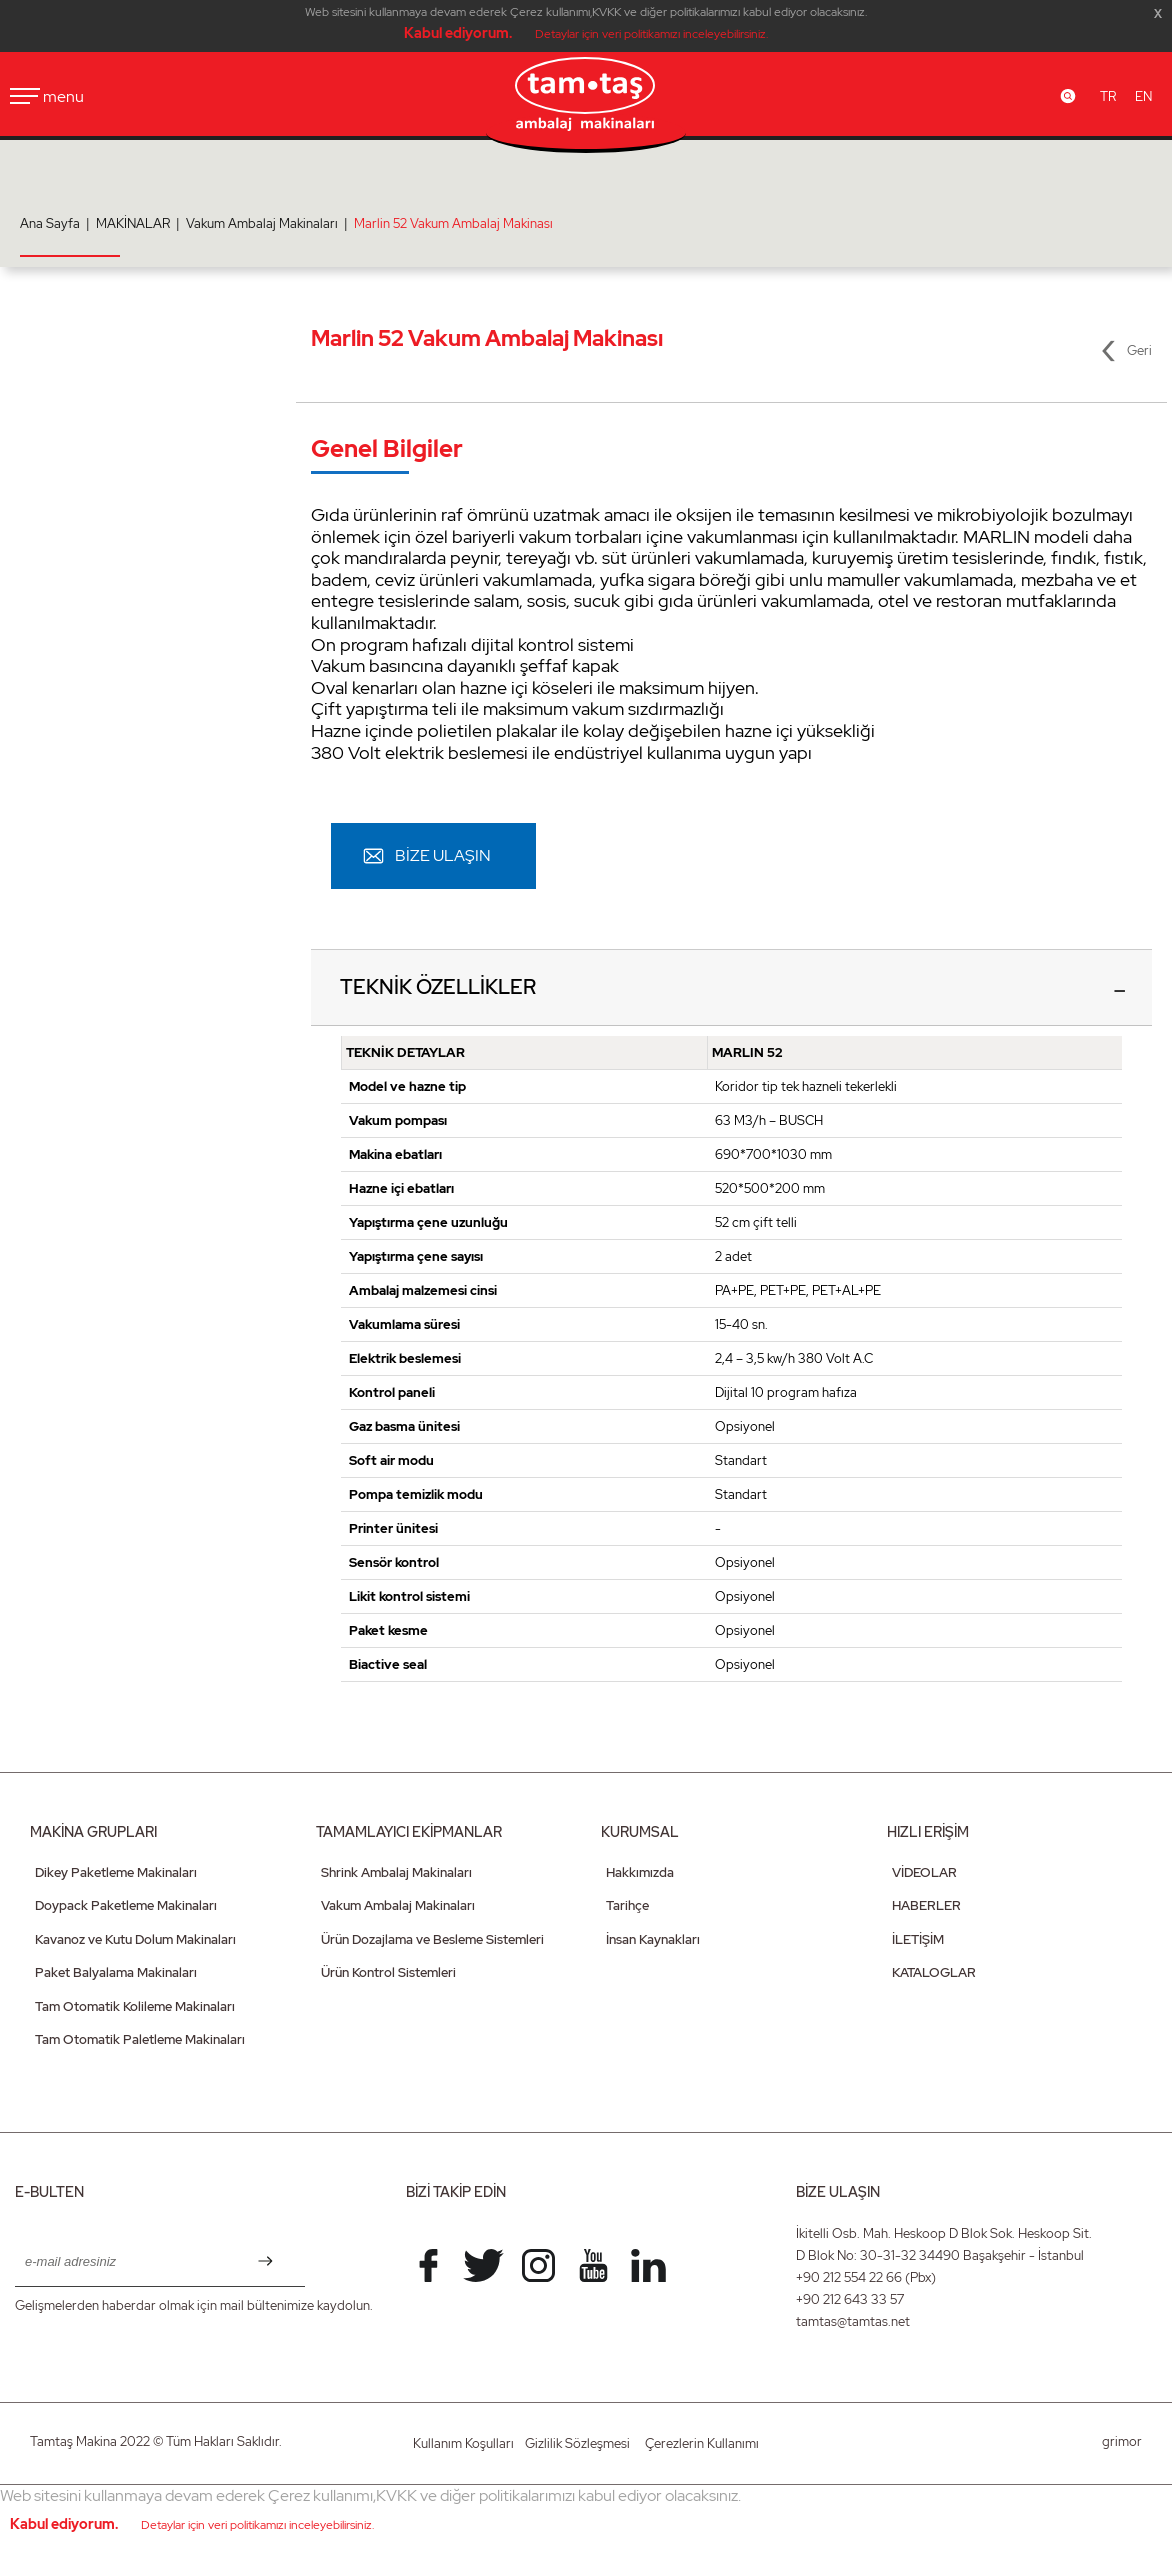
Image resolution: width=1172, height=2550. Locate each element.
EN (1143, 96)
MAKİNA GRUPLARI (93, 1833)
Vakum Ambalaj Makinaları (398, 1907)
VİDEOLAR (924, 1873)
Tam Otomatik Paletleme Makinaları (140, 2041)
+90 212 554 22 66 (849, 2278)
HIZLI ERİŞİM (928, 1833)
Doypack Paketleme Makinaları (126, 1907)
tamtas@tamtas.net (853, 2322)
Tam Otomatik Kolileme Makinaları (135, 2007)
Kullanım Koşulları (463, 2444)
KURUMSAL (640, 1833)
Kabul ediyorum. (458, 33)
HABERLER (926, 1907)
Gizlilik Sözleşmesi (577, 2444)
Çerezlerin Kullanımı (702, 2444)
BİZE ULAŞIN (443, 855)
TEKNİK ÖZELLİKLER (439, 988)
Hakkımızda (640, 1873)
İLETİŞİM (918, 1940)
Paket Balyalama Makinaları (116, 1974)
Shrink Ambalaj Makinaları (396, 1873)
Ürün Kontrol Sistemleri (388, 1974)
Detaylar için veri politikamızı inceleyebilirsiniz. (651, 34)
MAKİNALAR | (141, 223)
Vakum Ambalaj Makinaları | (270, 223)
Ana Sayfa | (58, 223)
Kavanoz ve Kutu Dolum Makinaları (135, 1940)
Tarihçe (627, 1907)
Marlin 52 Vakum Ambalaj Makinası (453, 223)
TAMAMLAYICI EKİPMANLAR (409, 1833)
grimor (1122, 2442)
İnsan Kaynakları (653, 1940)
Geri (1139, 350)
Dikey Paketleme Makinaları (116, 1873)
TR (1108, 96)
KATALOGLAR (934, 1974)
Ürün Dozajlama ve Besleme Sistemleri (432, 1940)
